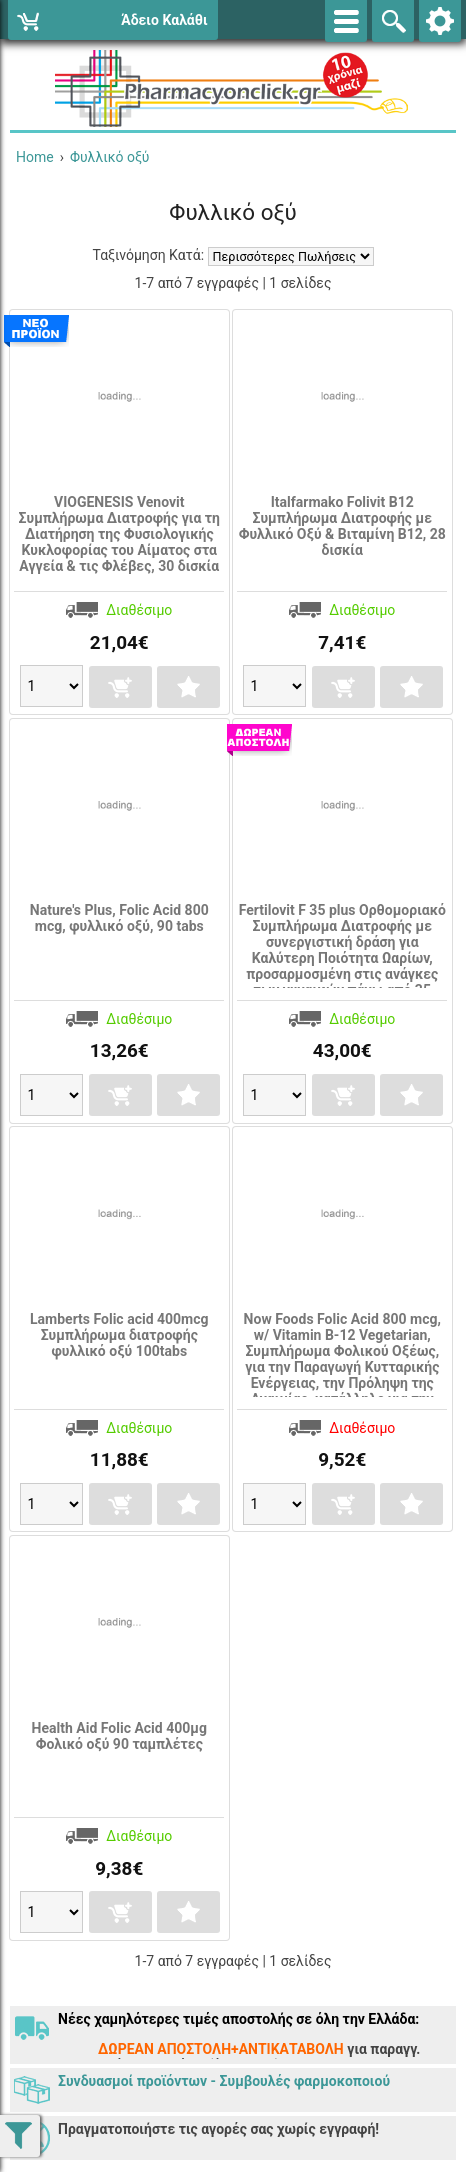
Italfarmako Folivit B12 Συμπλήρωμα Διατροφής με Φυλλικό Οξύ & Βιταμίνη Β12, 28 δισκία (342, 526)
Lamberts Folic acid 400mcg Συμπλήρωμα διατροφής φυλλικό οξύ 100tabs (119, 1335)
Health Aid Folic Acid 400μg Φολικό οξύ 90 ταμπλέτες (119, 1736)
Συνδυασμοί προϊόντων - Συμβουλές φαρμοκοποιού (224, 2081)
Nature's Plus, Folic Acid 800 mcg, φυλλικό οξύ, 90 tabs (119, 918)
